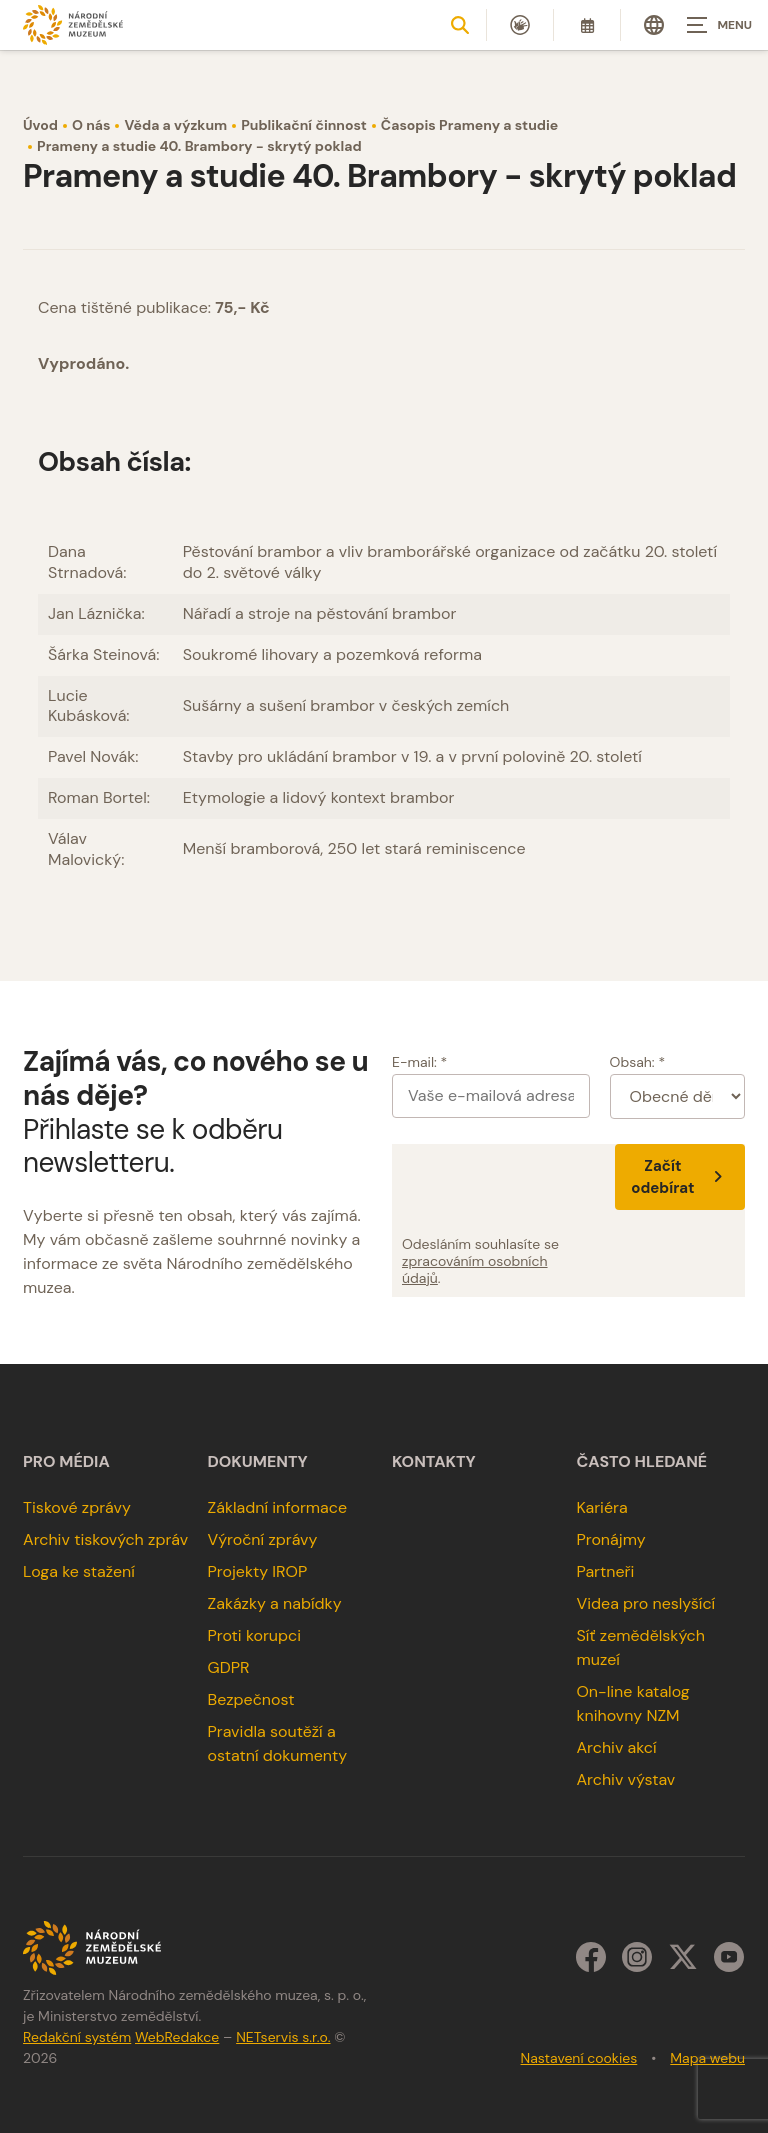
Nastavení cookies (579, 2058)
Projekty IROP (258, 1571)
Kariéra (601, 1507)
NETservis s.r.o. (283, 2037)
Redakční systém (77, 2037)
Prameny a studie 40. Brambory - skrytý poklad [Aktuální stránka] (199, 146)
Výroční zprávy (263, 1539)
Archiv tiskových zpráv (105, 1539)
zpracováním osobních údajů (475, 1269)
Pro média (66, 1462)
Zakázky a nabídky (275, 1603)
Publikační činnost (304, 125)
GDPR (229, 1667)
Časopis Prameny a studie (469, 125)
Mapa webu (707, 2058)
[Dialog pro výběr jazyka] (654, 25)
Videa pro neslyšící (645, 1603)
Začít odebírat (680, 1177)
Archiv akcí (616, 1747)
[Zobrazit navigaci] (718, 25)
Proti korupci (255, 1635)
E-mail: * (419, 1062)
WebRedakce (177, 2037)
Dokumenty (258, 1462)
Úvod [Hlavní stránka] (40, 125)
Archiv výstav (625, 1779)
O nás (91, 125)
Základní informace (278, 1507)
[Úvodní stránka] (73, 24)
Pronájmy (610, 1539)
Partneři (605, 1571)
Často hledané (641, 1462)
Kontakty (434, 1462)
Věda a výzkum (175, 125)
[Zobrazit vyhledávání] (460, 25)
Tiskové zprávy (77, 1507)
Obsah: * (638, 1062)
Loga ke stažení (79, 1571)
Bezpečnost (251, 1699)
